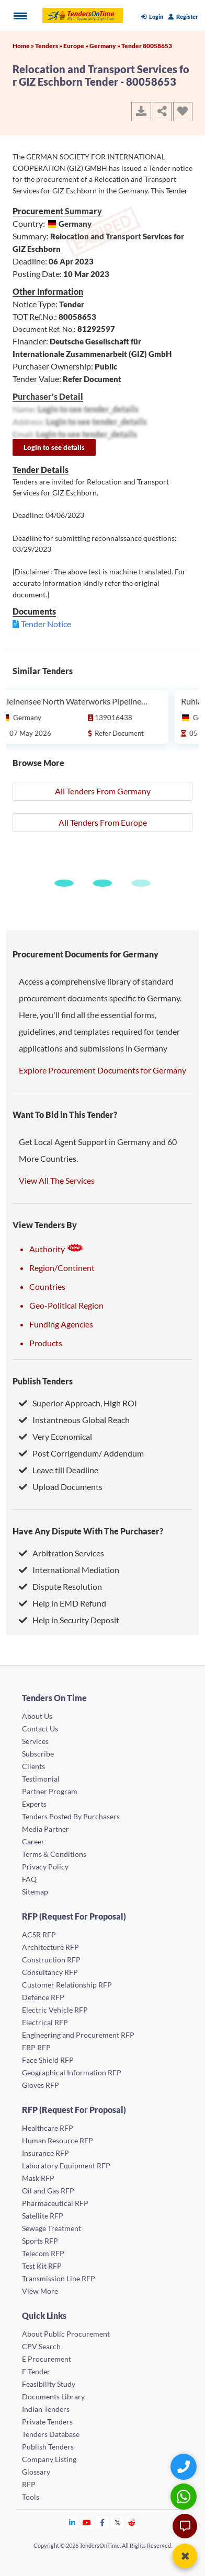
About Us (37, 1716)
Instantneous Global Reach (74, 1420)
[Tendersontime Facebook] (102, 2522)
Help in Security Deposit (69, 1620)
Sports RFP (40, 2240)
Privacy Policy (45, 1866)
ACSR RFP (39, 1934)
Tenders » (49, 46)
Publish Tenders (43, 1381)
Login (152, 16)
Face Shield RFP (48, 2059)
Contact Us (40, 1728)
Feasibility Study (48, 2383)
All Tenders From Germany (103, 791)
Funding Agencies (61, 1324)
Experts (34, 1803)
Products (45, 1343)
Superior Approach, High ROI (78, 1403)
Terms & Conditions (54, 1854)
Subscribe (38, 1753)
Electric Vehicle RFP (55, 2009)
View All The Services (57, 1180)
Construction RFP (51, 1959)
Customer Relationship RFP (67, 1984)
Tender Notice (46, 624)
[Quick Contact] (185, 2466)
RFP (29, 2484)
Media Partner (45, 1828)
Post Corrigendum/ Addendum (81, 1453)
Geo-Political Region (66, 1305)
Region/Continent (62, 1268)
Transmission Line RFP (58, 2278)
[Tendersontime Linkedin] (72, 2522)
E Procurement (46, 2358)
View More (40, 2290)
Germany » (105, 46)
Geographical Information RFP (71, 2072)
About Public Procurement (66, 2333)
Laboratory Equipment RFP (66, 2165)
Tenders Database (50, 2434)
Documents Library (53, 2396)
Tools (30, 2496)
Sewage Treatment (51, 2228)
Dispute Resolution (60, 1586)
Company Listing (49, 2459)
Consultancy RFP (50, 1972)
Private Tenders (47, 2421)
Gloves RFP (40, 2085)
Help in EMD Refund (62, 1603)
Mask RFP (38, 2178)
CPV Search (41, 2346)
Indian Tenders (46, 2409)
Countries (47, 1286)
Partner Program (49, 1791)
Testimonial (41, 1778)
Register (183, 16)
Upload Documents (60, 1487)
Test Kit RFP (42, 2265)
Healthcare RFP (47, 2127)
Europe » (76, 46)
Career (33, 1841)
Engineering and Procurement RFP (78, 2034)
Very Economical (55, 1436)
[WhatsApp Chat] (185, 2496)
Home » (24, 46)
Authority (56, 1249)
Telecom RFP (43, 2253)
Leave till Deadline (58, 1470)
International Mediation (69, 1570)
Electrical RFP (45, 2022)
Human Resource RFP (57, 2140)
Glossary (36, 2471)
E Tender (36, 2371)
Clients (33, 1766)
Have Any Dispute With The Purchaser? (88, 1531)
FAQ (29, 1879)
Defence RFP (43, 1997)
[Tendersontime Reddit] (132, 2522)
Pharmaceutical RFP (55, 2203)
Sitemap (35, 1891)
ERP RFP (36, 2047)
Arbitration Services (61, 1553)
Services (35, 1741)
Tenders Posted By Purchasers (71, 1816)
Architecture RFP (50, 1947)
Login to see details (54, 447)
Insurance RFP (45, 2152)
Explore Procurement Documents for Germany (102, 1070)
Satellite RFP (42, 2215)
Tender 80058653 (146, 46)
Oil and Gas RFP (48, 2190)
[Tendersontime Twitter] (117, 2522)
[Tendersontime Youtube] (87, 2522)
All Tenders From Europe (103, 822)
